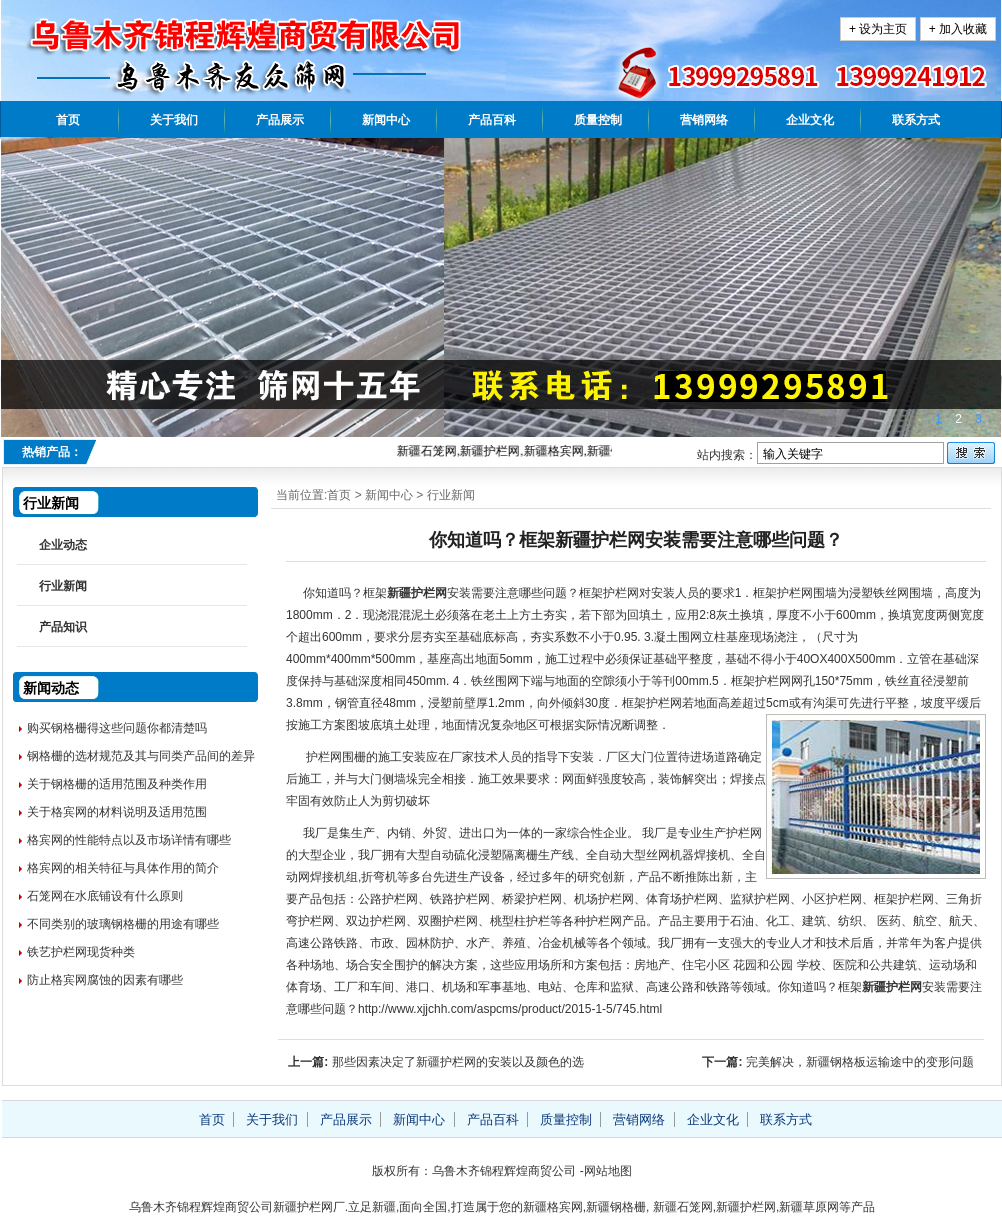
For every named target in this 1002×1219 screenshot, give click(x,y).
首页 (68, 120)
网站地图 (608, 1171)
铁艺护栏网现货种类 (81, 952)
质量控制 (598, 120)
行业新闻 (451, 495)
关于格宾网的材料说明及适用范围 (117, 812)
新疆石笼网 (683, 1207)
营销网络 (704, 120)
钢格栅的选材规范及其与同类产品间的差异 (141, 756)
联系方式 (916, 120)
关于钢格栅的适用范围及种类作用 (117, 784)
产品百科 (492, 120)
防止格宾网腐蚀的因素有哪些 (105, 980)
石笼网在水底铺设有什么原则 (105, 896)
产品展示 (280, 120)
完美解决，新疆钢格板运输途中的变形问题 (860, 1062)
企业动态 (63, 545)
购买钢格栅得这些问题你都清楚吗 (117, 728)
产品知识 (63, 627)
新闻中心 (386, 120)
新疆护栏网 (417, 593)
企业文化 (810, 120)
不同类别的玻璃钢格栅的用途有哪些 (123, 924)
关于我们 (174, 120)
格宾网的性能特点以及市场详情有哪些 (129, 840)
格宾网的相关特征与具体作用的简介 (123, 868)
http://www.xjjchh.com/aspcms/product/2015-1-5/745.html (511, 1009)
